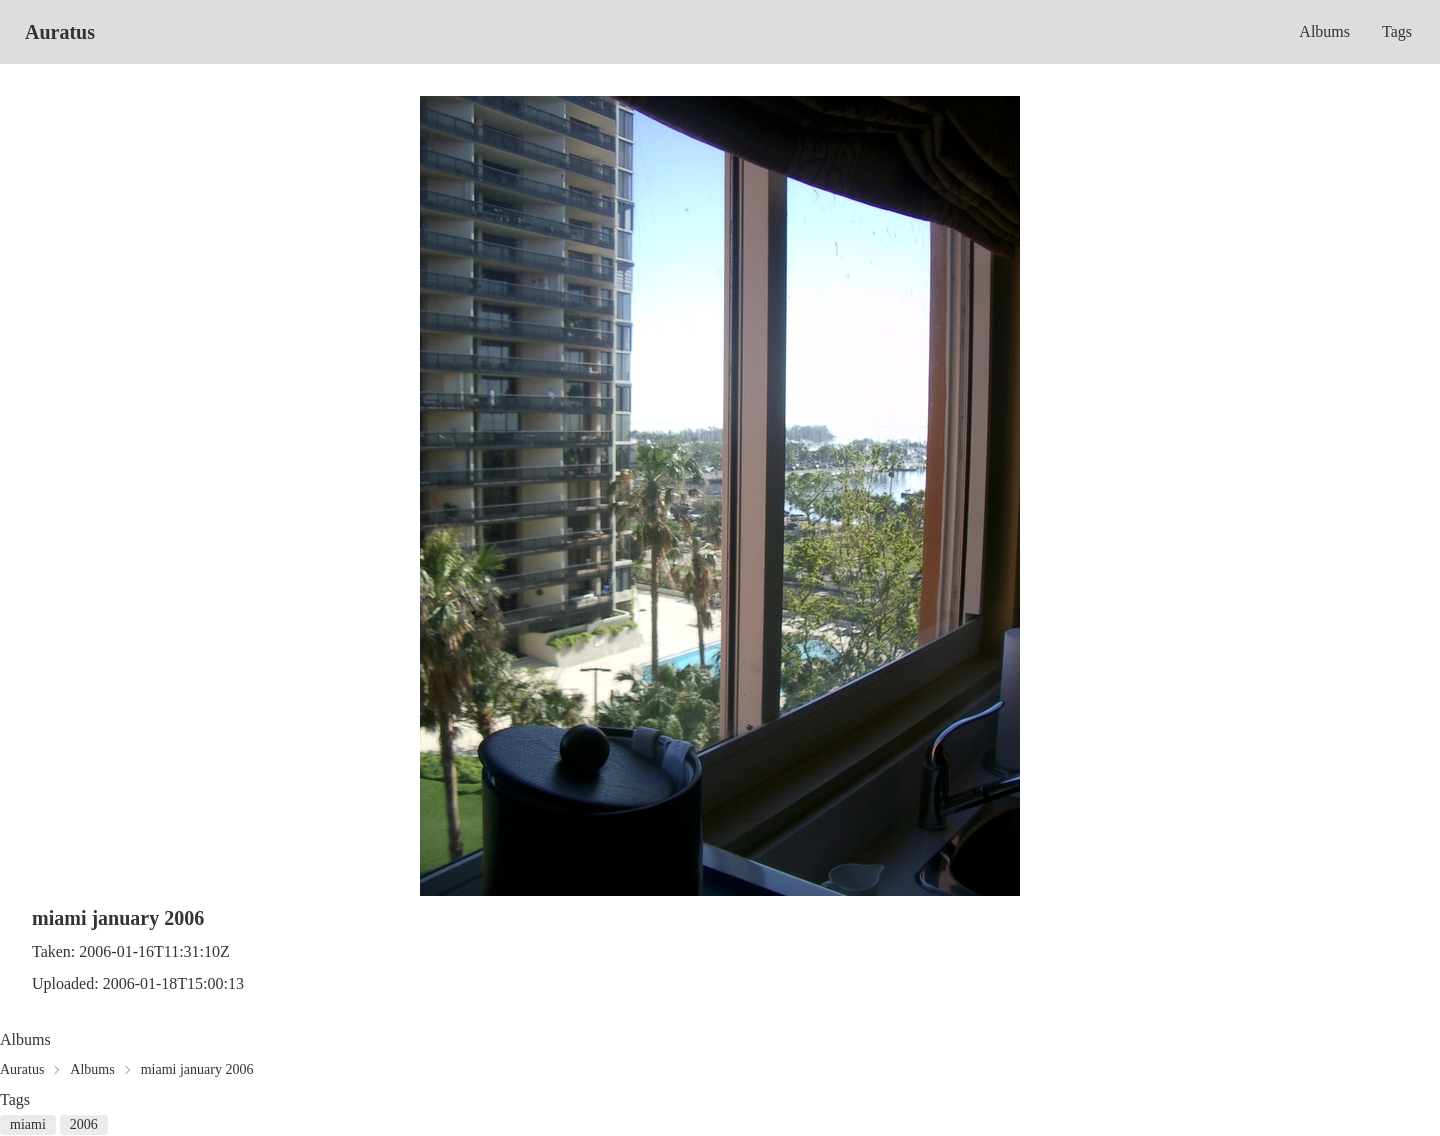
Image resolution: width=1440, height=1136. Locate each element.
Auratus (60, 32)
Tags (1397, 31)
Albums (1324, 31)
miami (28, 1124)
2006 (84, 1124)
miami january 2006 (197, 1069)
